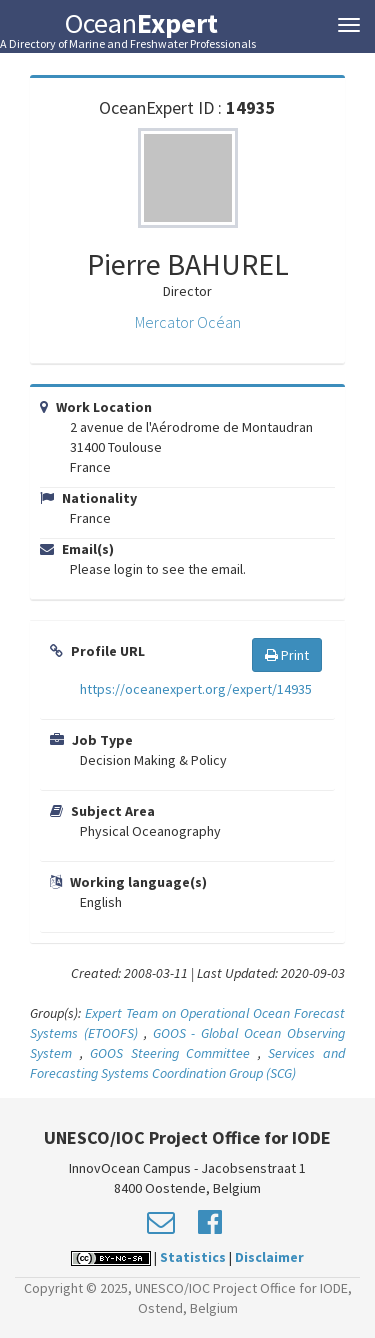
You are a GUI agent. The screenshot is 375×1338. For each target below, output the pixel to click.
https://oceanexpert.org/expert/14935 (196, 689)
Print (287, 655)
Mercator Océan (188, 322)
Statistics (193, 1257)
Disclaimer (269, 1257)
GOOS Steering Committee (170, 1053)
